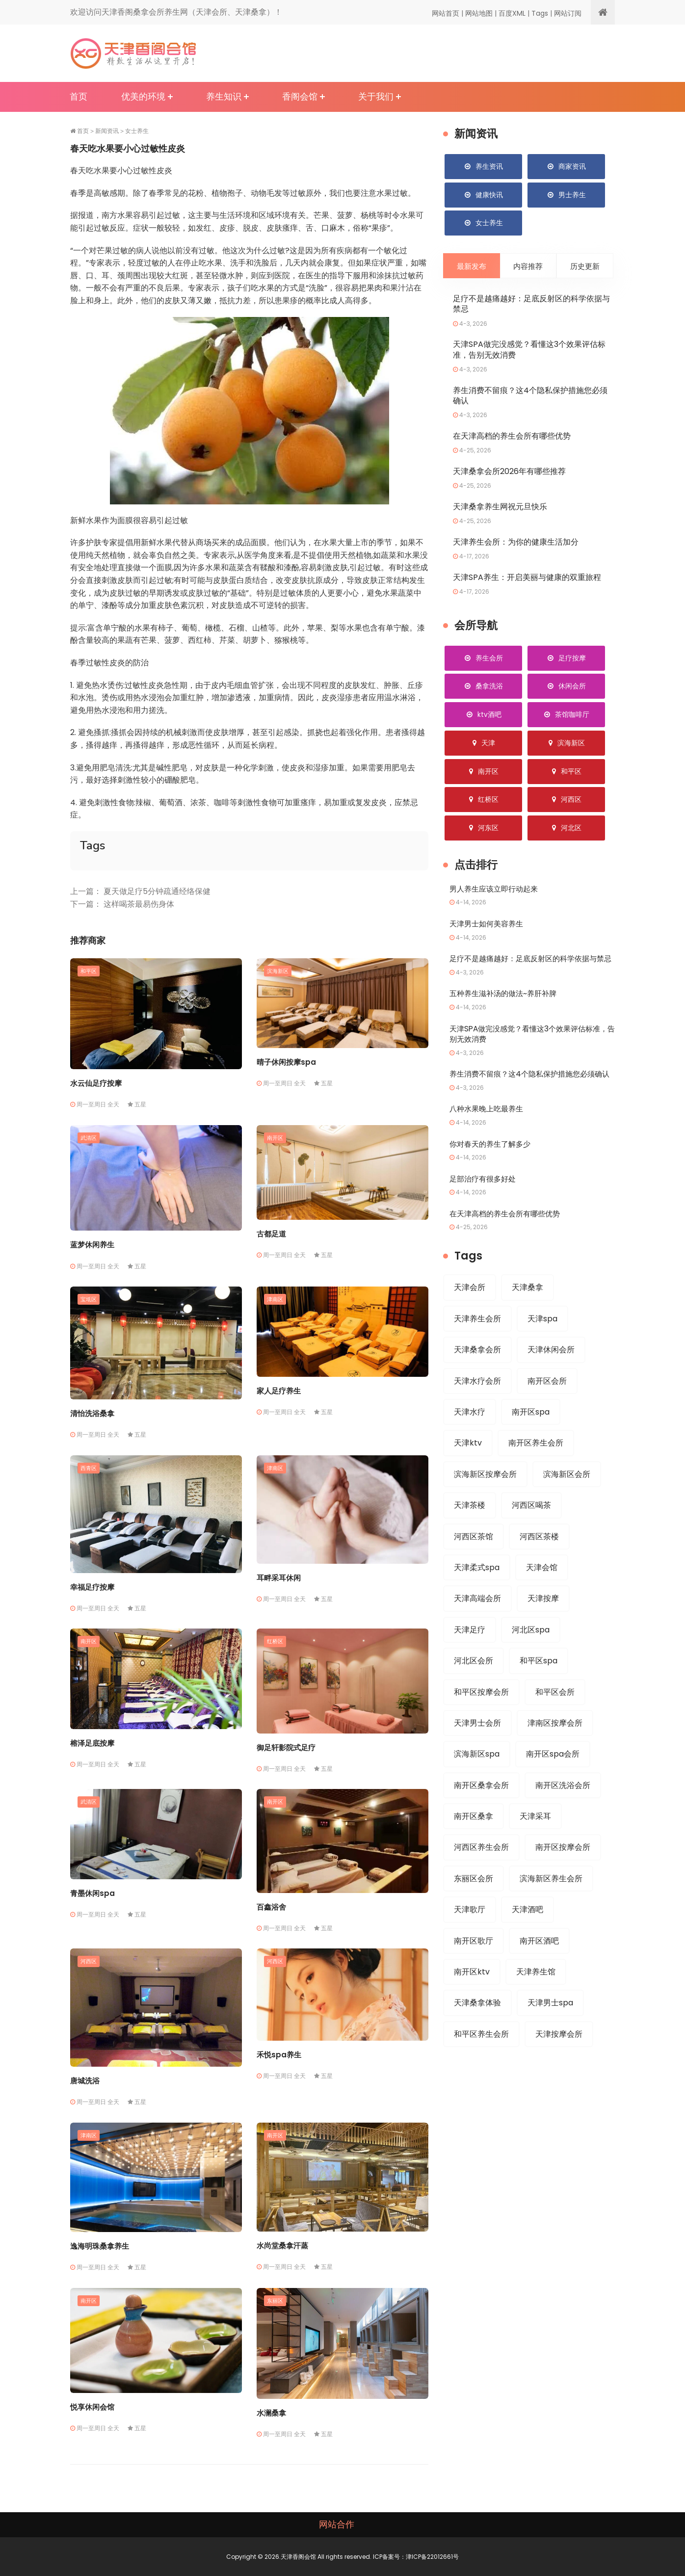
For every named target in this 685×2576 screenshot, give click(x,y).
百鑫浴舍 (271, 1907)
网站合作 (336, 2524)
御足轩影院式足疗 (286, 1747)
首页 (78, 96)
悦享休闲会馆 (92, 2407)
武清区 (88, 1137)
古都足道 (271, 1234)
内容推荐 (528, 266)
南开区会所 (547, 1403)
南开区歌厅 (473, 1968)
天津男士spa (550, 2031)
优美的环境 (143, 96)
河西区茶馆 (473, 1560)
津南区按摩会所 (554, 1748)
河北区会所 (473, 1685)
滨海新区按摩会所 (485, 1497)
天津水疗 (469, 1434)
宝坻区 (88, 1299)
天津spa (542, 1340)
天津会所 (469, 1308)
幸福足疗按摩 (92, 1587)
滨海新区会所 (566, 1497)
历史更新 (585, 266)
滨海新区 (278, 970)
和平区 (88, 970)
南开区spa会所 (553, 1780)
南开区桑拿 (473, 1842)
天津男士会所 (477, 1748)
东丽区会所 (473, 1905)
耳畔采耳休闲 (279, 1578)
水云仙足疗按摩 (96, 1083)
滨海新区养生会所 (551, 1905)
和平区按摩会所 (481, 1717)
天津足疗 (469, 1654)
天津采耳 (535, 1842)
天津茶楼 (469, 1528)
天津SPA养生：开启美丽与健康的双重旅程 (527, 578)
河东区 (483, 829)
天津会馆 (541, 1591)
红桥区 (275, 1641)
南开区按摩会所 (562, 1874)
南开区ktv (472, 1999)
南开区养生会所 (535, 1466)
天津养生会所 (477, 1340)
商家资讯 (566, 166)
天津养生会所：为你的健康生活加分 (516, 543)
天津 (483, 744)
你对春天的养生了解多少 (492, 1165)
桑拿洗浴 (483, 687)
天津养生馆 (535, 1999)
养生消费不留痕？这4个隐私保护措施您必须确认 (530, 396)
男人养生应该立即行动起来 (496, 890)
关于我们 (376, 96)
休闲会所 (566, 687)
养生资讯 (483, 166)
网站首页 (445, 13)
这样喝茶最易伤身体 (139, 904)
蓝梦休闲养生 (92, 1244)
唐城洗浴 (85, 2081)
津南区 (275, 1299)
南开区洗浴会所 (562, 1811)
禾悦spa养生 (279, 2055)
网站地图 (479, 13)
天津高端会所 (477, 1623)
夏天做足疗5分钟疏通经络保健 (157, 891)
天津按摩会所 (558, 2062)
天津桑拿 (527, 1308)
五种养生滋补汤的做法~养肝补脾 (506, 1005)
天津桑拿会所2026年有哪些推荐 (509, 472)
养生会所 (483, 659)
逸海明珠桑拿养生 (99, 2246)
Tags (539, 13)
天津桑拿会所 (477, 1371)
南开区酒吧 (539, 1968)
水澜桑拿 (271, 2413)
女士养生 (137, 131)
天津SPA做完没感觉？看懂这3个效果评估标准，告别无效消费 (529, 351)
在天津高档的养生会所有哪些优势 (512, 437)
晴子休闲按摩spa (286, 1062)
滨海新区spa (477, 1780)
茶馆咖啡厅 (566, 716)
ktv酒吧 (483, 716)
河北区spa (531, 1654)
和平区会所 (555, 1717)
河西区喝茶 (531, 1528)
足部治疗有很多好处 (484, 1200)
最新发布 (471, 266)
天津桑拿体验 (477, 2031)
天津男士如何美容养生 (488, 925)
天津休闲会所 (551, 1371)
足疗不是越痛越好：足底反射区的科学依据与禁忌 (531, 305)
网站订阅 (567, 13)
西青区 (88, 1468)
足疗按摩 (566, 659)
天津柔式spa (477, 1591)
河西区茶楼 (539, 1560)
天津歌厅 (469, 1937)
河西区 (88, 1961)
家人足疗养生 (279, 1391)
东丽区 (275, 2300)
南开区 (275, 1137)
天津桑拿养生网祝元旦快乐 (500, 508)
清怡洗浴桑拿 (92, 1413)
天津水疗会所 (477, 1403)
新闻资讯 (107, 131)
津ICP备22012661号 (432, 2556)
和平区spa (538, 1685)
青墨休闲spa (92, 1893)
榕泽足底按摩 (92, 1743)
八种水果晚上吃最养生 (488, 1130)
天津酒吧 (527, 1937)
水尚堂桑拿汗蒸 (282, 2245)
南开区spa (531, 1434)
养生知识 (223, 96)
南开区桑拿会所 (481, 1811)
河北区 (566, 829)
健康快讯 (483, 195)
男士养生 (566, 195)
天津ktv (468, 1466)
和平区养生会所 (481, 2062)
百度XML (512, 13)
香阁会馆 (299, 96)
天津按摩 (543, 1623)
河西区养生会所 (481, 1874)
